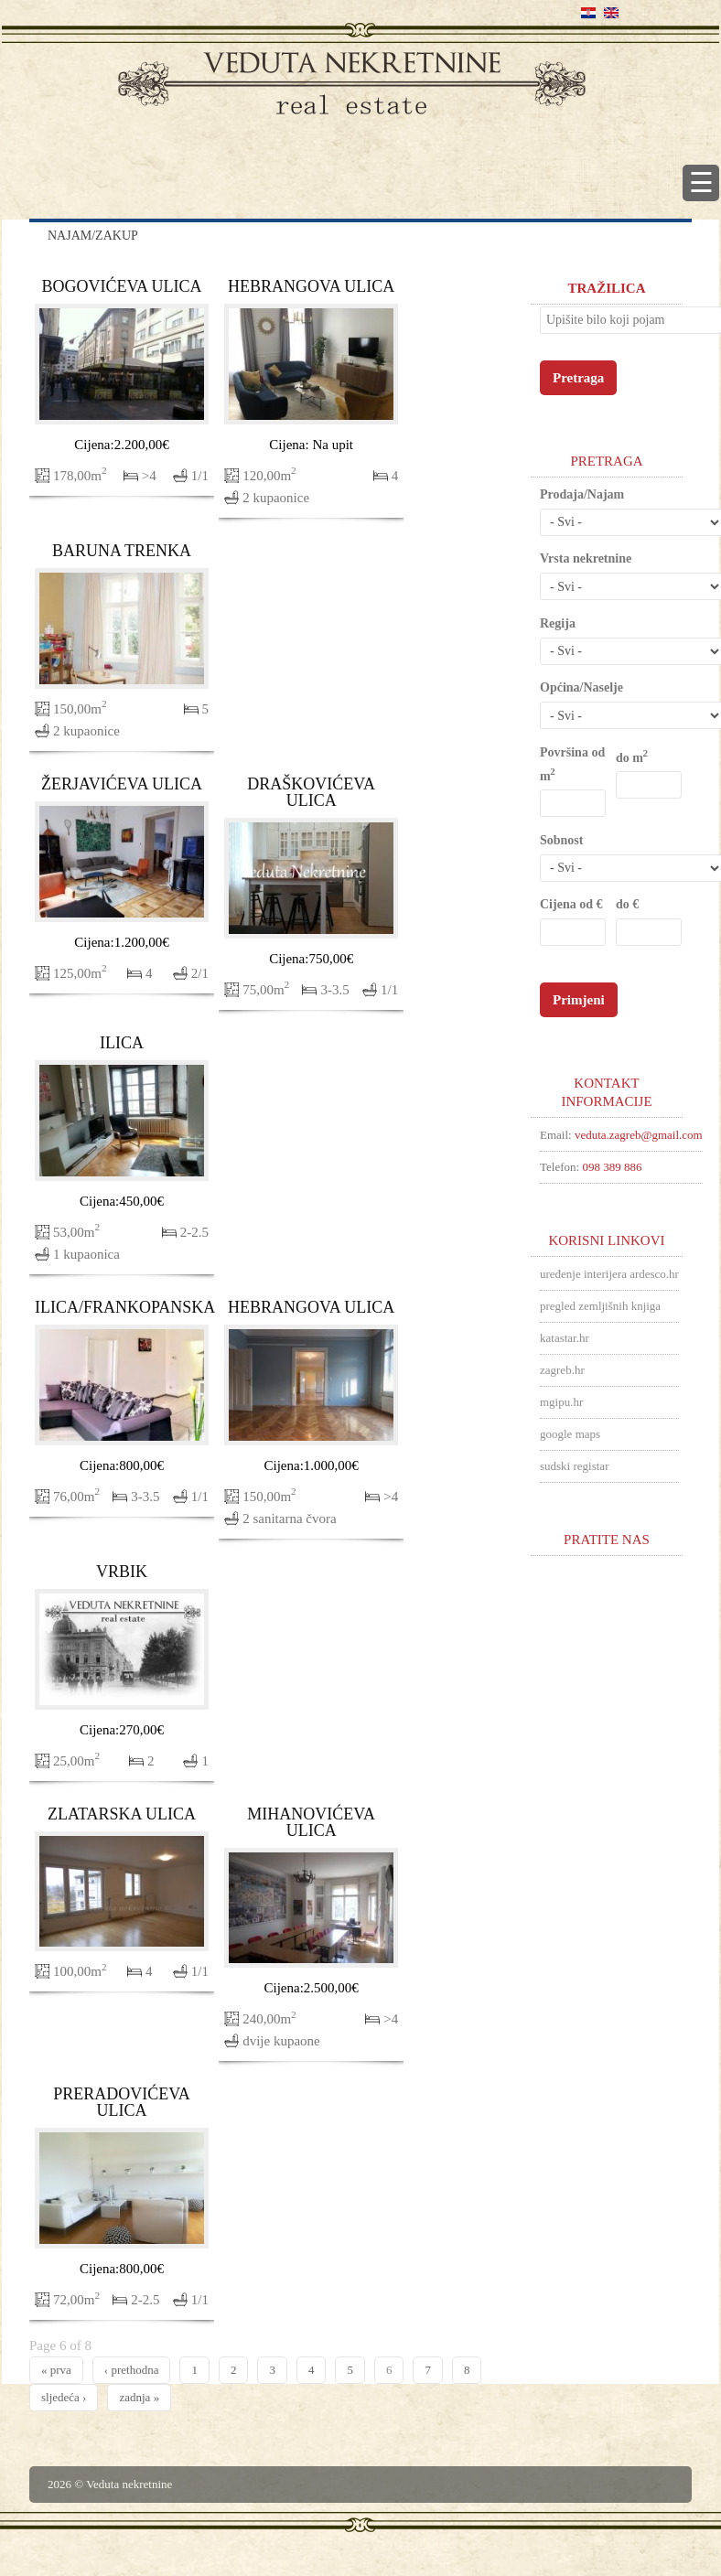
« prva (56, 2370)
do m (631, 757)
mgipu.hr (561, 1402)
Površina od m (572, 764)
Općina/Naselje (581, 687)
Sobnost (561, 840)
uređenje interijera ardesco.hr (609, 1274)
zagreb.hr (562, 1370)
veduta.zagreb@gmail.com (639, 1135)
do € (627, 904)
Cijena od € (571, 904)
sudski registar (574, 1466)
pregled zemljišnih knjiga (600, 1306)
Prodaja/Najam (582, 494)
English (611, 12)
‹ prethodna (131, 2370)
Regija (558, 623)
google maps (570, 1434)
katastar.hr (564, 1338)
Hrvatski (588, 12)
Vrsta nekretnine (585, 558)
